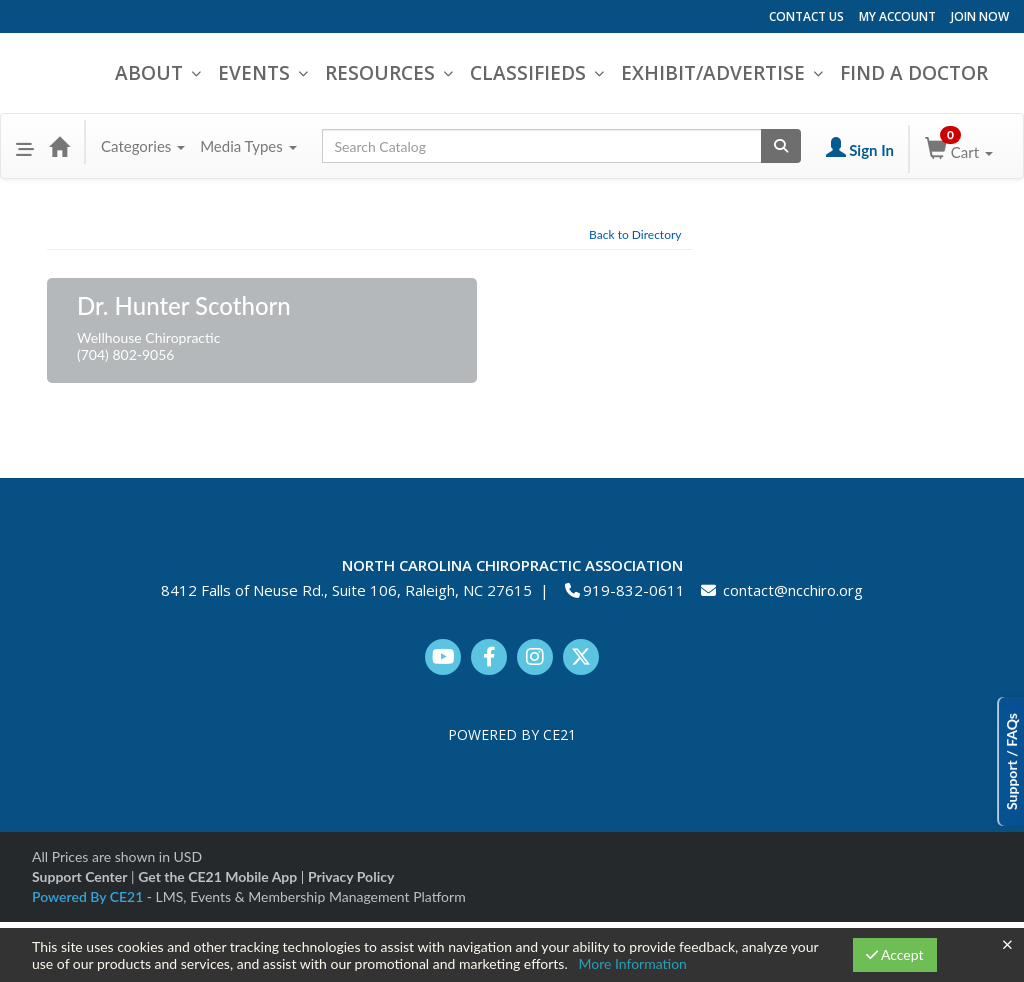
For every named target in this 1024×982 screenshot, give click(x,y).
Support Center (79, 876)
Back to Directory (635, 234)
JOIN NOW (980, 16)
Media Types (248, 146)
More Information (632, 963)
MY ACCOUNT (897, 16)
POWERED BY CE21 (512, 734)
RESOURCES (385, 73)
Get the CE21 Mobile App (217, 876)
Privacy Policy (351, 876)
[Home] (59, 146)
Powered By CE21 (89, 896)
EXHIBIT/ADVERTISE (718, 73)
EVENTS (259, 73)
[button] (25, 146)
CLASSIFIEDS (533, 73)
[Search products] (781, 146)
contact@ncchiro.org (793, 590)
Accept (895, 954)
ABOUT (154, 73)
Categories (143, 146)
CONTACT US (806, 16)
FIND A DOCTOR (914, 73)
